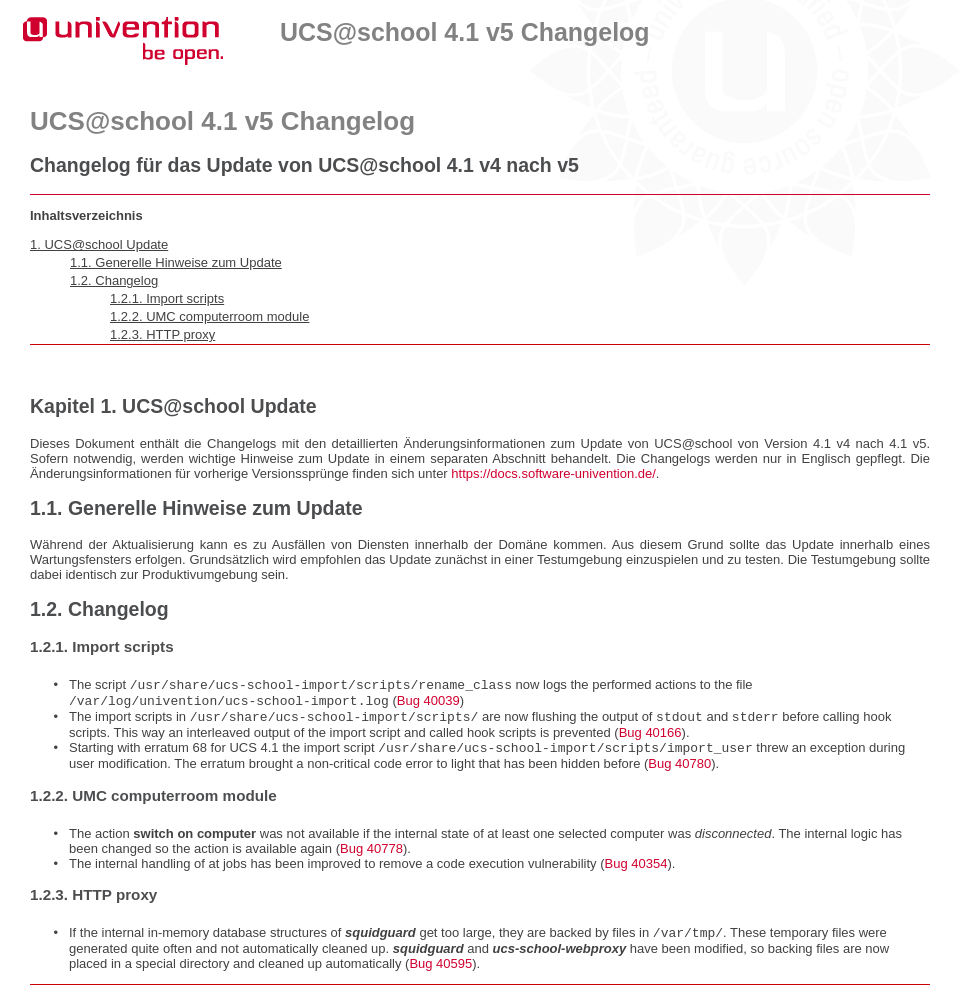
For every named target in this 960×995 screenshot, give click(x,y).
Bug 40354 (635, 871)
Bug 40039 (428, 704)
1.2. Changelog (114, 280)
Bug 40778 (371, 856)
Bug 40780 (679, 771)
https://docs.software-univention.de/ (553, 473)
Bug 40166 (650, 738)
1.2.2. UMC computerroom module (209, 316)
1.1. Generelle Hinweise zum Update (176, 262)
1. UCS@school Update (99, 244)
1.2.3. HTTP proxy (162, 334)
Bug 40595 (440, 973)
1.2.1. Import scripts (167, 298)
